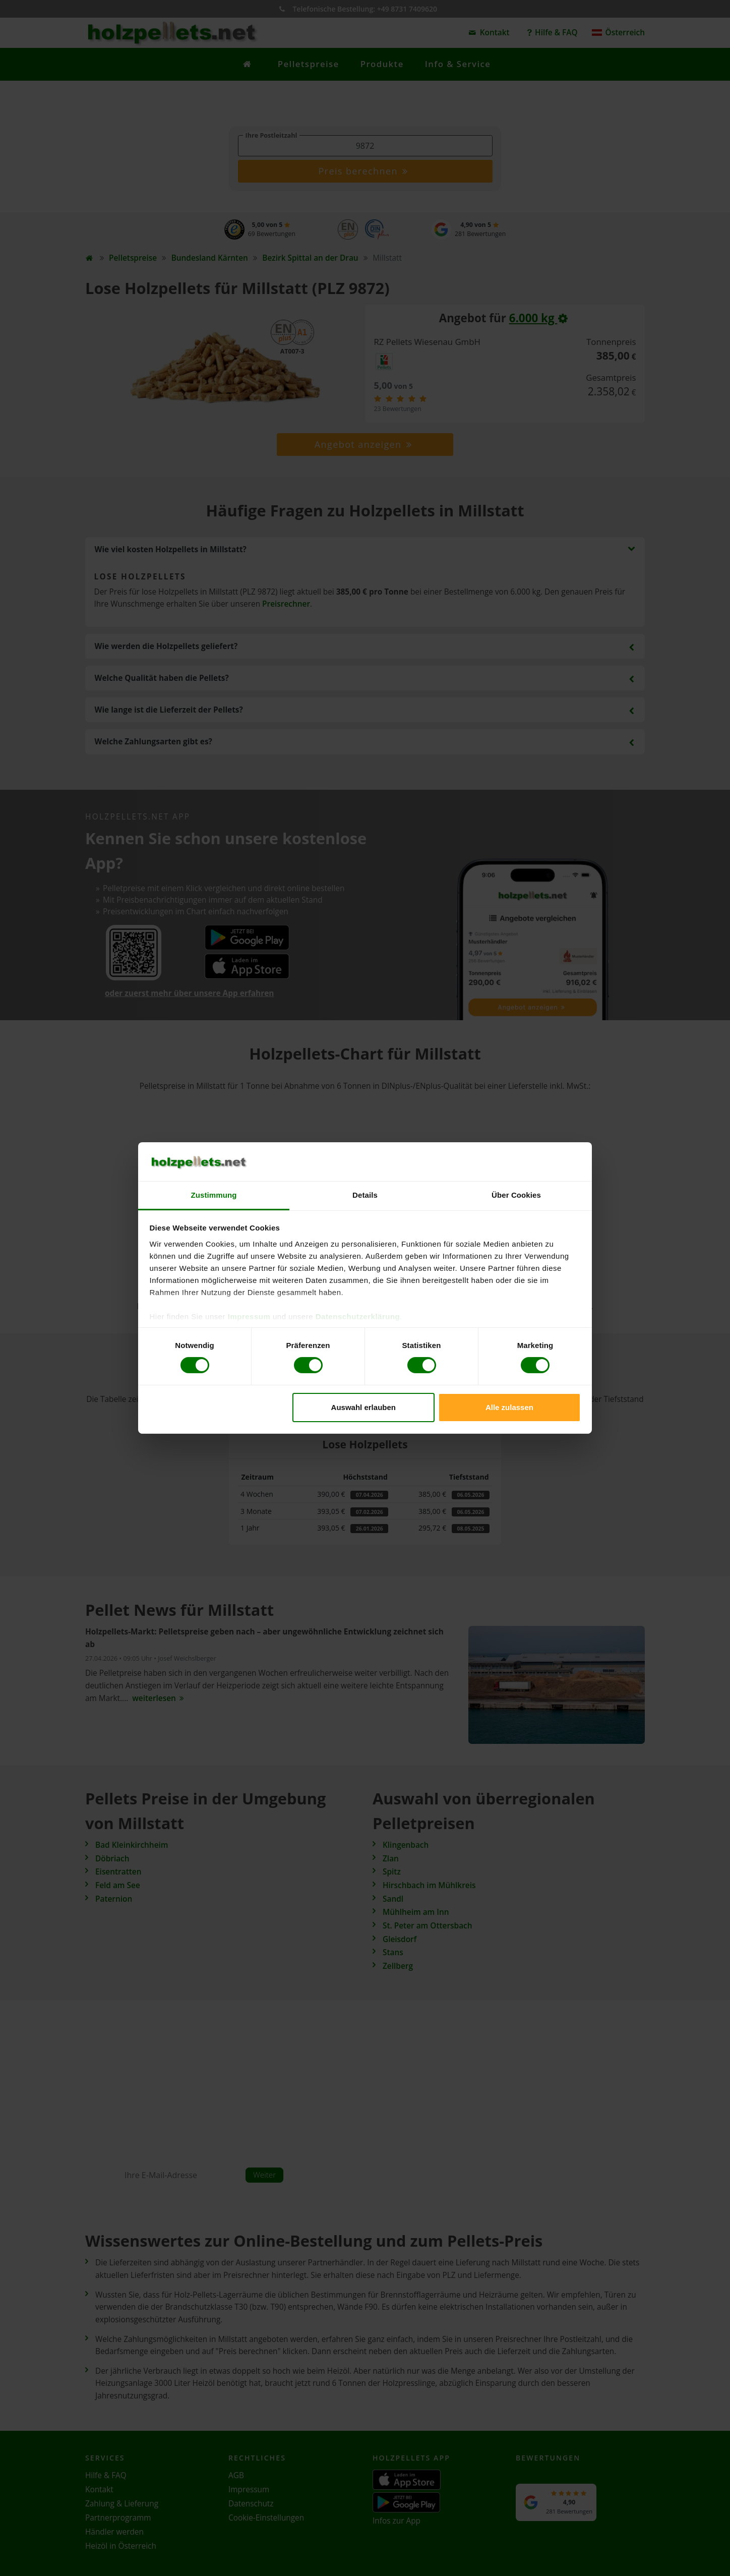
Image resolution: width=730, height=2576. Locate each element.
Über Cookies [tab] (516, 1195)
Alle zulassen (509, 1407)
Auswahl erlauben (363, 1407)
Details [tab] (365, 1195)
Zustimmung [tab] (214, 1195)
